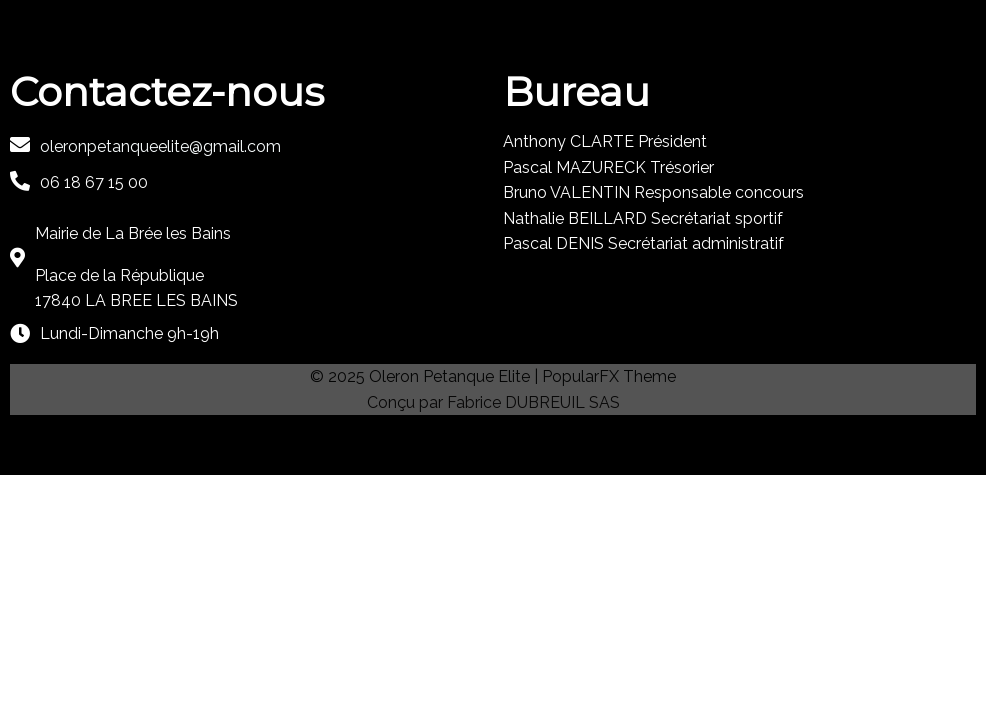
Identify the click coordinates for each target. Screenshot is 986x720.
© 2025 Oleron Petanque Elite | (426, 376)
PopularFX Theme (609, 376)
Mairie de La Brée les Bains (133, 233)
